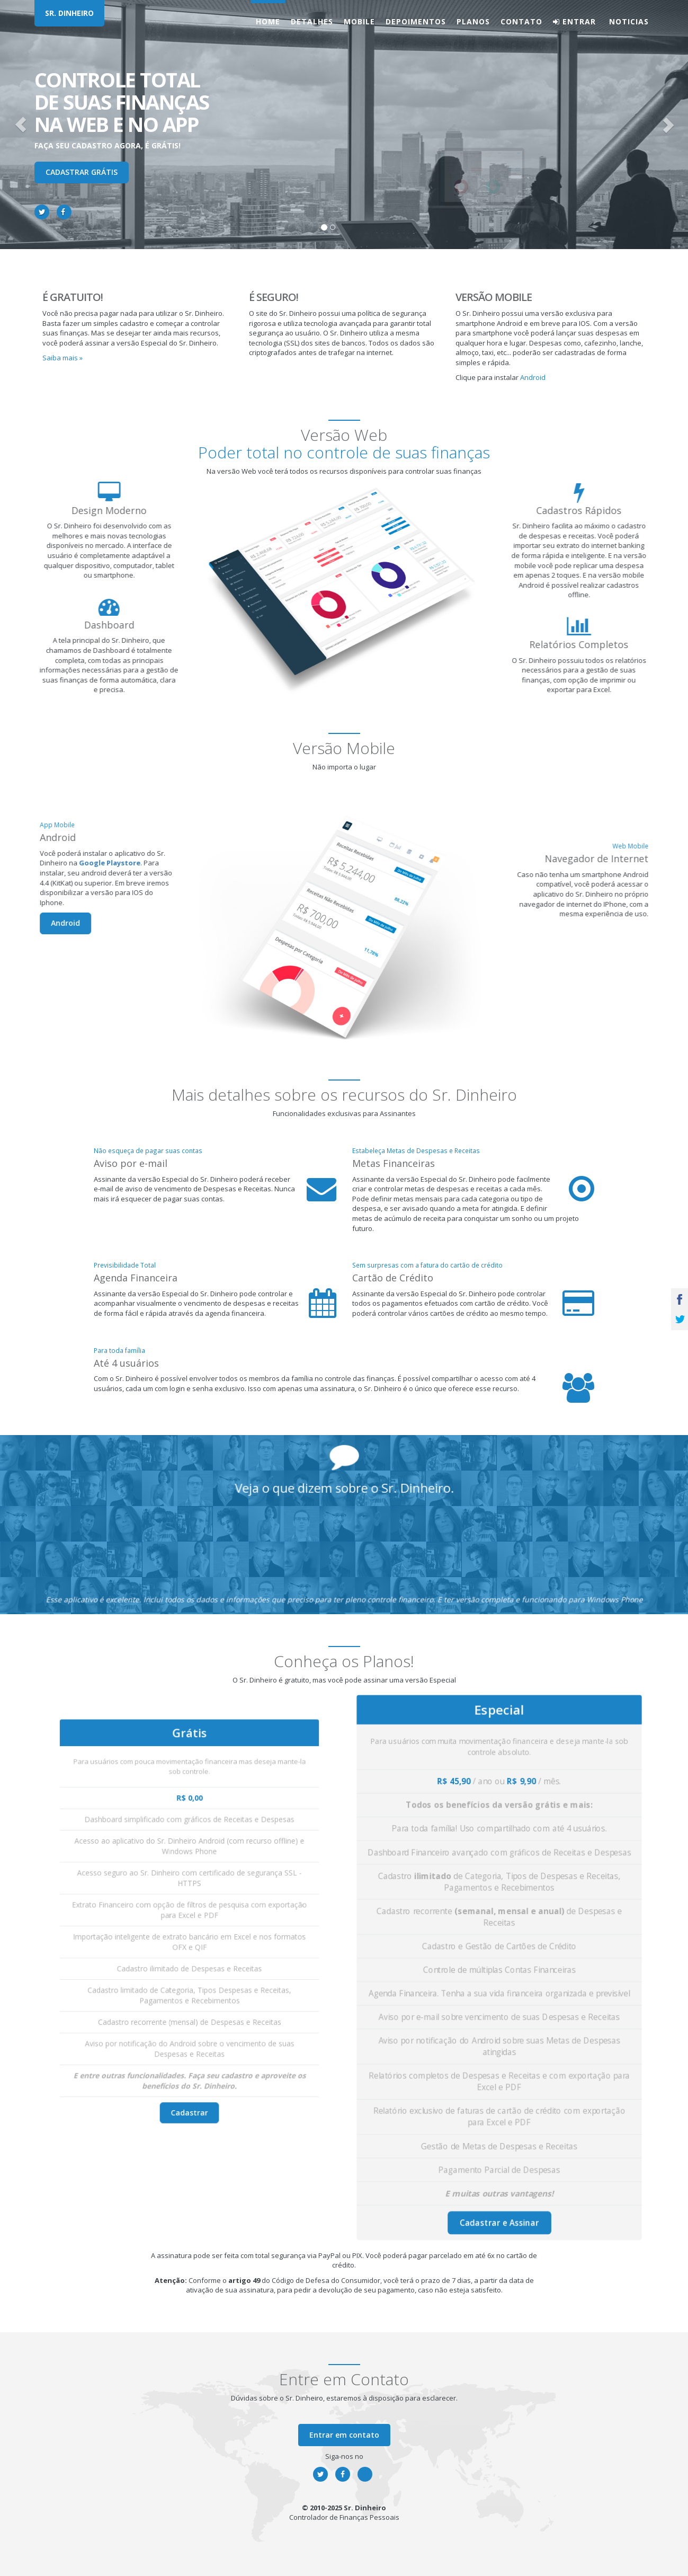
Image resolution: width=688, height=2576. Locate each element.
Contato (521, 21)
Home (268, 21)
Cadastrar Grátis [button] (82, 172)
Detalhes (312, 21)
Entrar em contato (344, 2435)
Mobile (359, 21)
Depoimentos (416, 21)
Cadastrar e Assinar (499, 2102)
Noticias (627, 21)
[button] (20, 124)
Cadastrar (189, 2028)
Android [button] (533, 377)
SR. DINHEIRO (69, 13)
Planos (473, 21)
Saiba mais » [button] (62, 357)
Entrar (574, 21)
